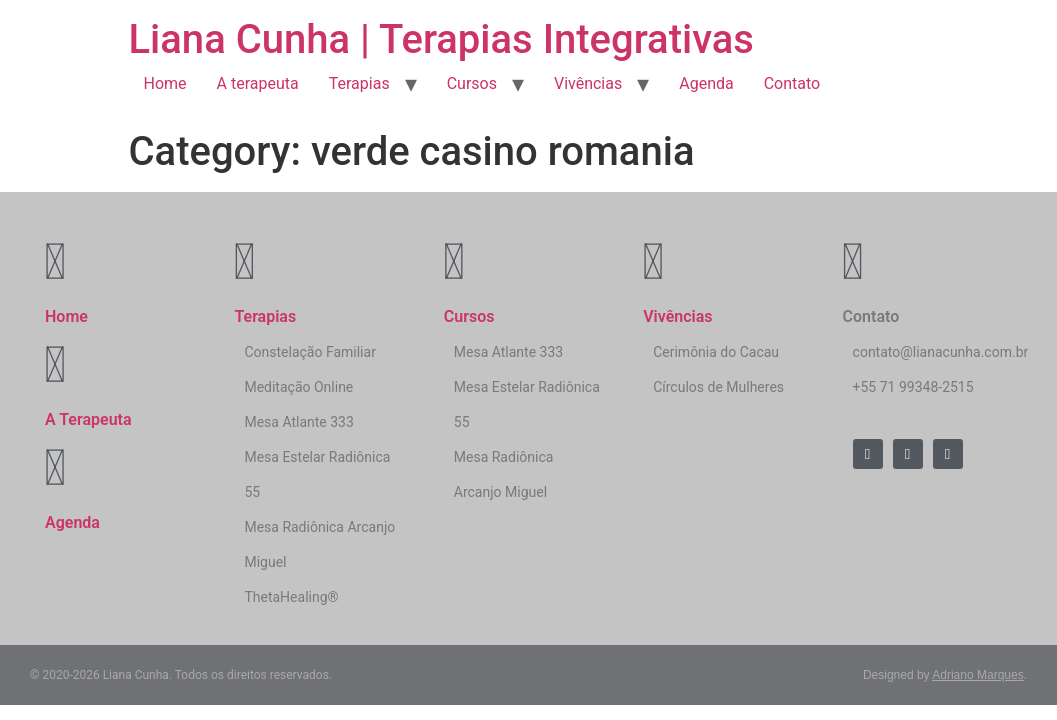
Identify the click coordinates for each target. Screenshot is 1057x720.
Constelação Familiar (309, 352)
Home (165, 83)
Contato (792, 83)
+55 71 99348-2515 (913, 387)
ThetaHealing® (291, 597)
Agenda (706, 83)
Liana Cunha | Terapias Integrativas (441, 39)
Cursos (472, 83)
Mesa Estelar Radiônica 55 (317, 474)
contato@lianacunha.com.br (941, 352)
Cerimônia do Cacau (716, 352)
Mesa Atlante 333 (298, 422)
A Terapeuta (88, 419)
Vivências (588, 83)
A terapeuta (258, 83)
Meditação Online (298, 387)
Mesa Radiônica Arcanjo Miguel (319, 544)
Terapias (359, 83)
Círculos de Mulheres (718, 387)
